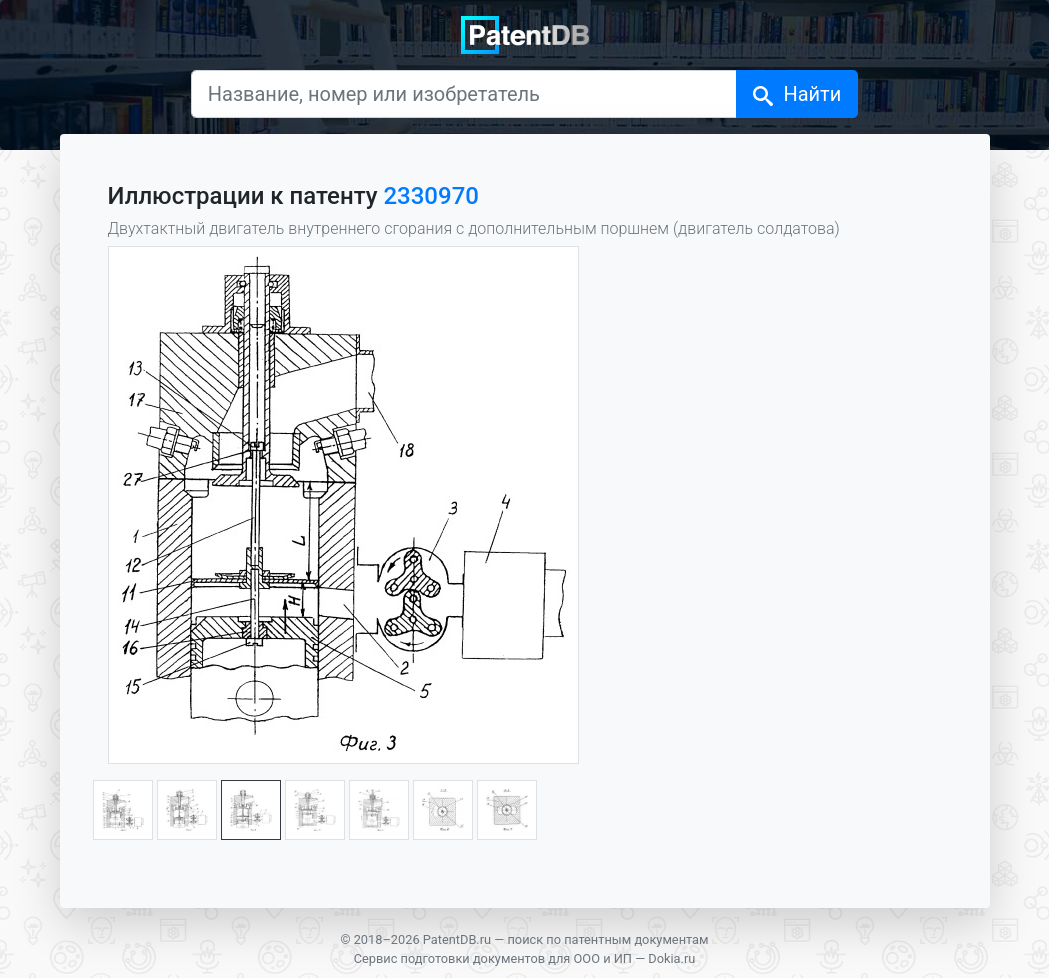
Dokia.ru (671, 958)
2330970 (430, 196)
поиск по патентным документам (607, 939)
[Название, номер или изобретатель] (464, 94)
